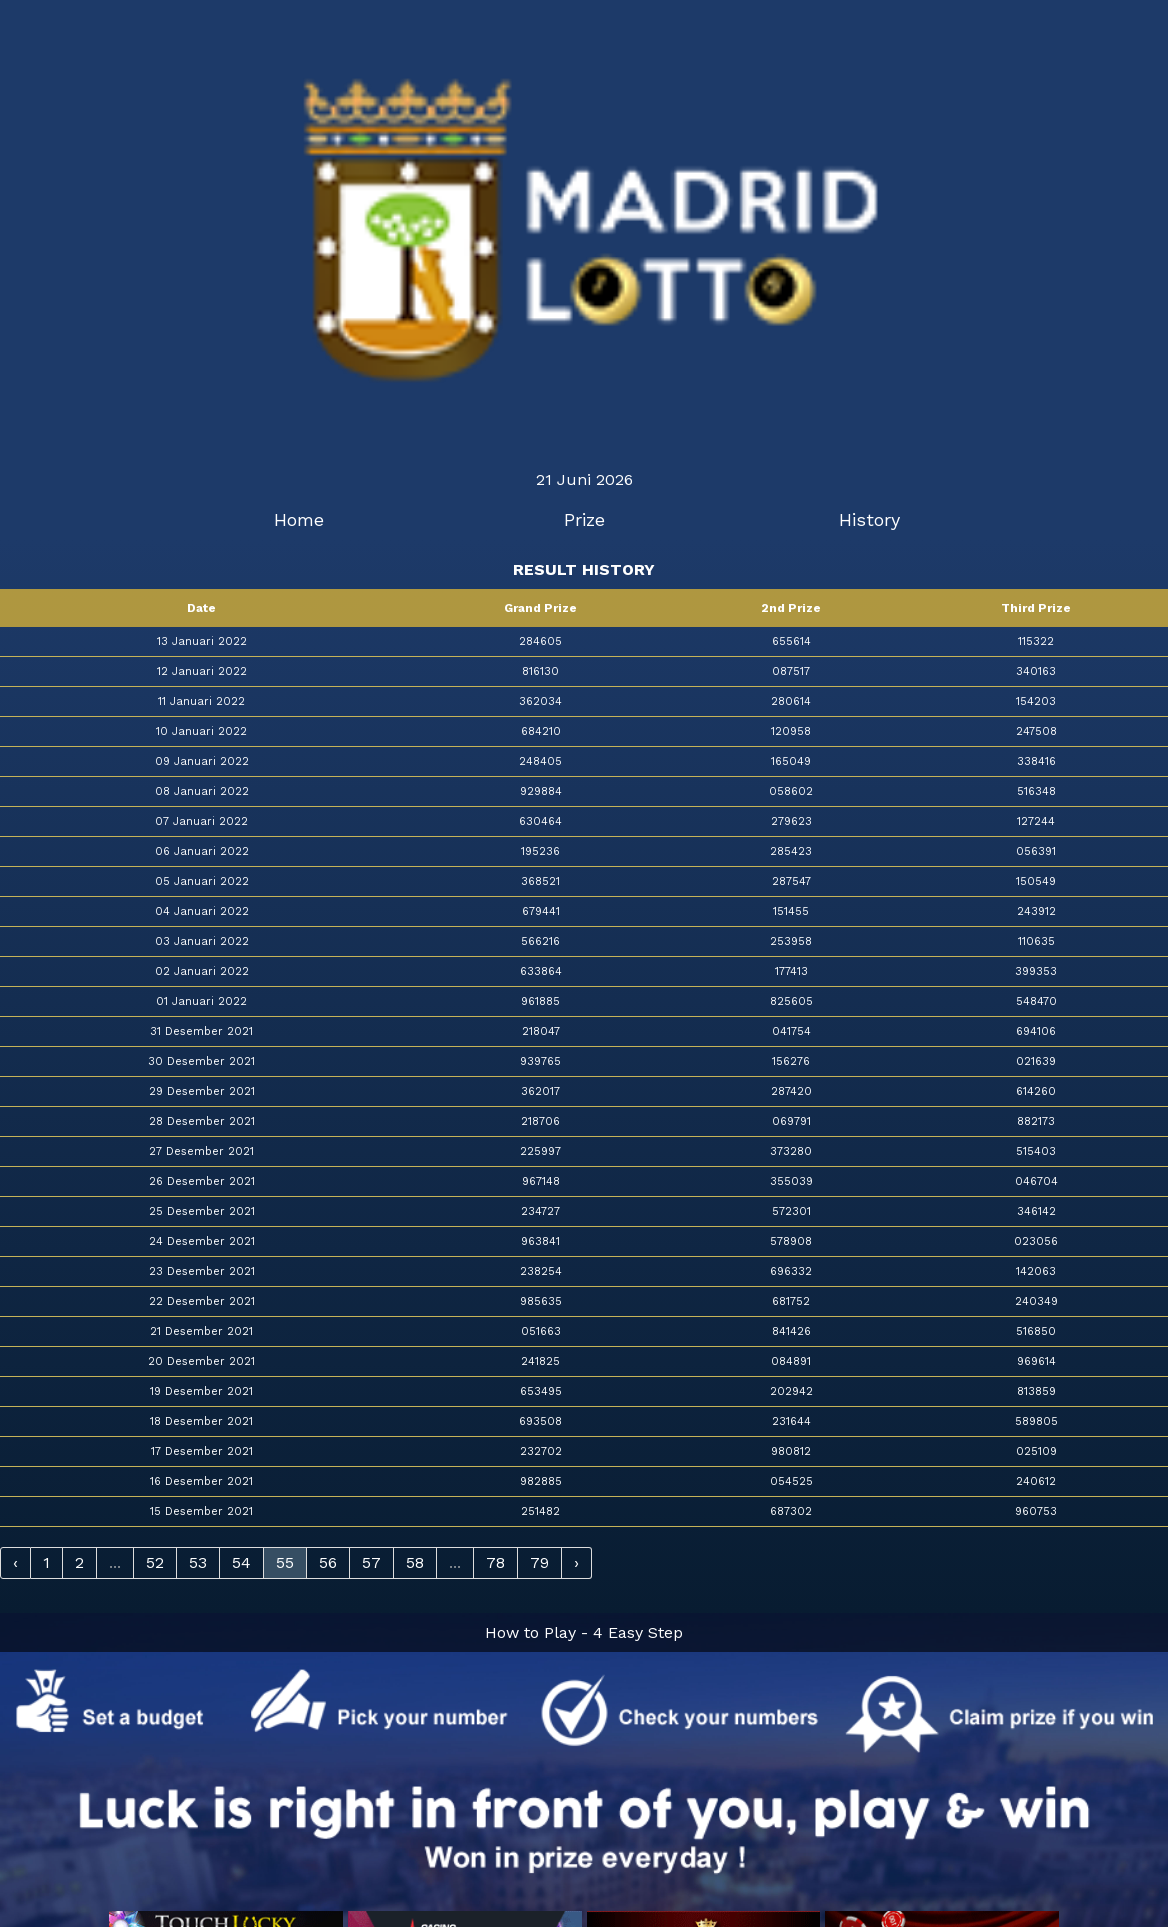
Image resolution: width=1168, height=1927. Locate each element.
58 (415, 1562)
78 (495, 1562)
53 (198, 1562)
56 (328, 1562)
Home (299, 519)
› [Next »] (576, 1562)
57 (371, 1562)
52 (155, 1562)
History (869, 519)
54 (241, 1562)
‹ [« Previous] (15, 1562)
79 (539, 1562)
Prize (584, 519)
